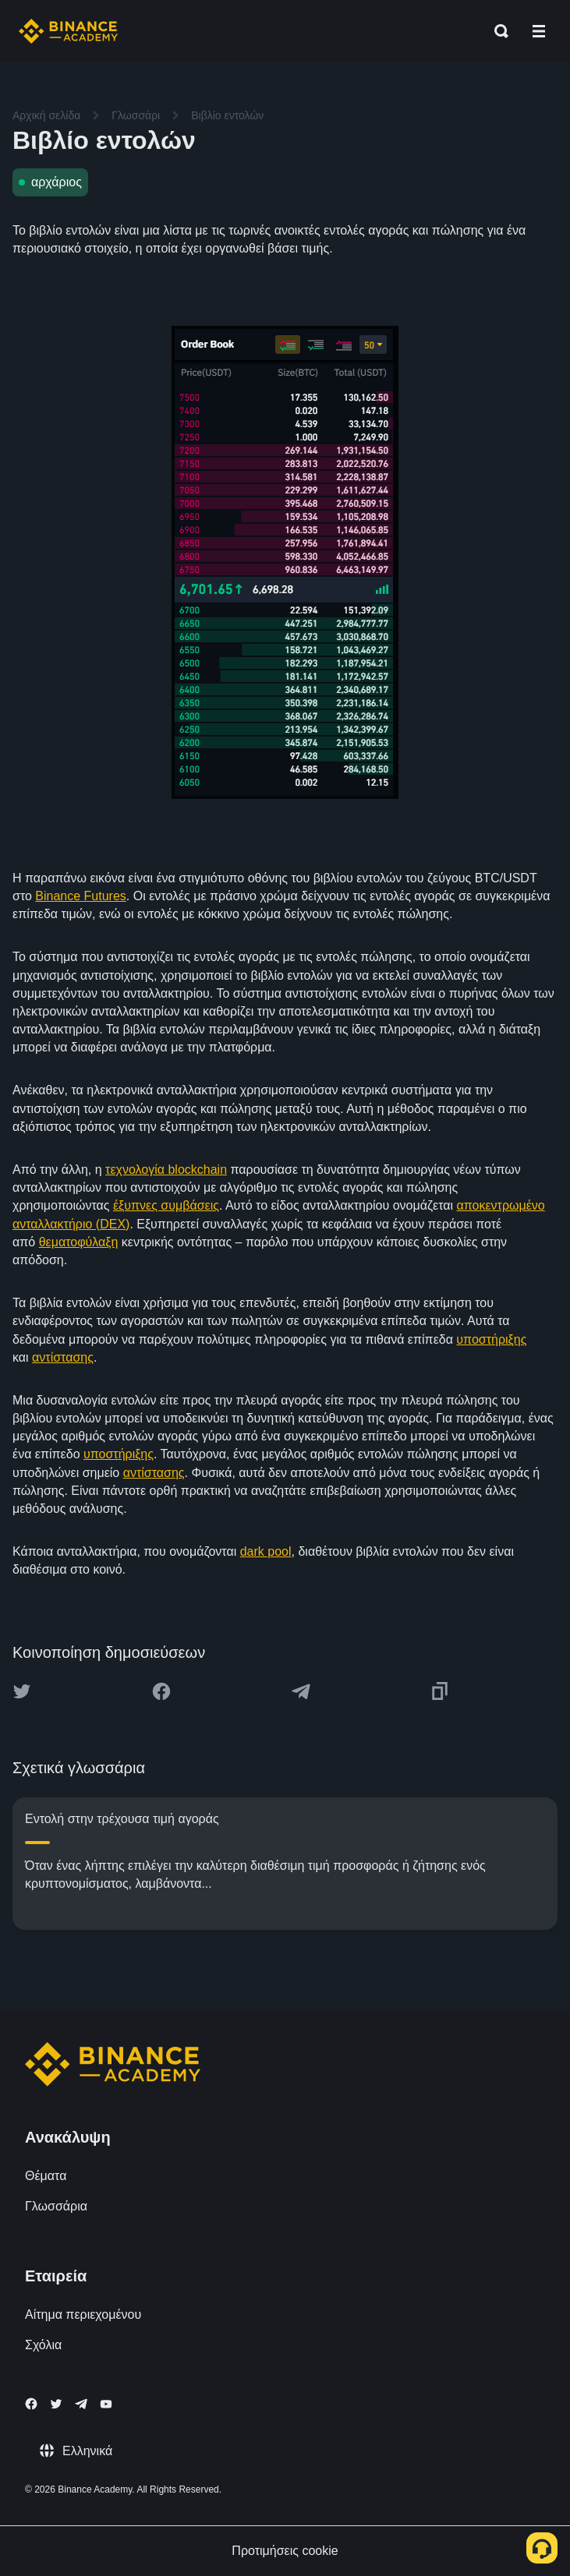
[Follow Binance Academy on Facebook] (31, 2404)
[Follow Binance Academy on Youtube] (106, 2404)
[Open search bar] (497, 31)
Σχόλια (43, 2345)
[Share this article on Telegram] (301, 1691)
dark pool (266, 1551)
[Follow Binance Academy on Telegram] (81, 2403)
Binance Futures (80, 896)
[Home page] (68, 31)
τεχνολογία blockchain (166, 1169)
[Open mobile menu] (539, 31)
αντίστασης (63, 1357)
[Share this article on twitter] (21, 1691)
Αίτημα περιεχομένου (83, 2314)
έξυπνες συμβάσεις (166, 1205)
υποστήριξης (491, 1339)
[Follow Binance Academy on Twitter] (56, 2403)
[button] (538, 31)
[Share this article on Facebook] (161, 1691)
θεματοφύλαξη (79, 1242)
